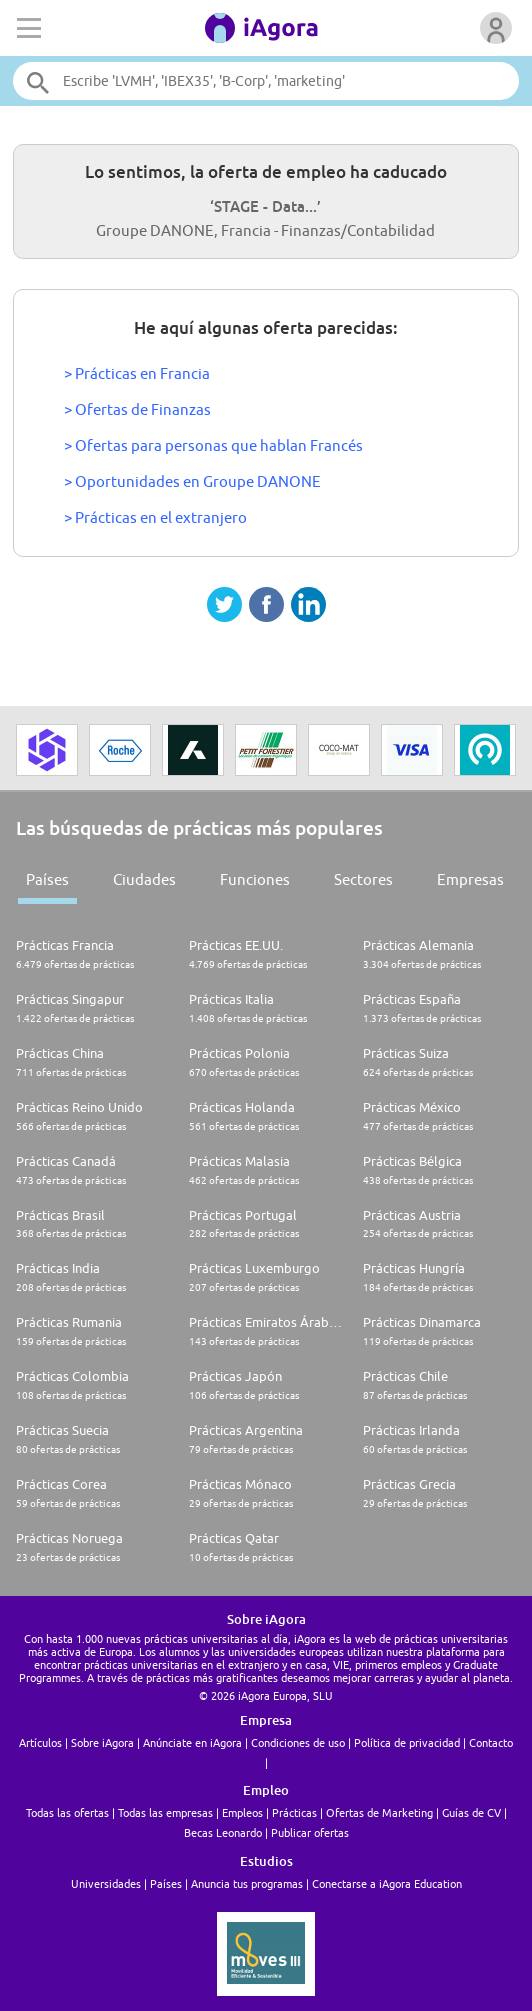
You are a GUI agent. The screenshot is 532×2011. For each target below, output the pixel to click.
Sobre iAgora (102, 1742)
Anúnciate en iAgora (192, 1742)
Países (47, 879)
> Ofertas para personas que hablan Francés (213, 445)
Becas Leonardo (223, 1832)
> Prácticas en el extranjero (155, 517)
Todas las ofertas (67, 1812)
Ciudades (144, 879)
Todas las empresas (165, 1812)
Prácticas (294, 1812)
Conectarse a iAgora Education (387, 1883)
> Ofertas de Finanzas (137, 409)
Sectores (363, 879)
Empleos (242, 1812)
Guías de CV (471, 1812)
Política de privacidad (407, 1742)
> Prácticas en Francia (137, 373)
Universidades (106, 1883)
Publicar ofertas (310, 1832)
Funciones (255, 879)
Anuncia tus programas (247, 1883)
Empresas (470, 879)
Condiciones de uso (298, 1742)
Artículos (40, 1742)
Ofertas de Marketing (379, 1812)
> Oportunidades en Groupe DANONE (192, 481)
